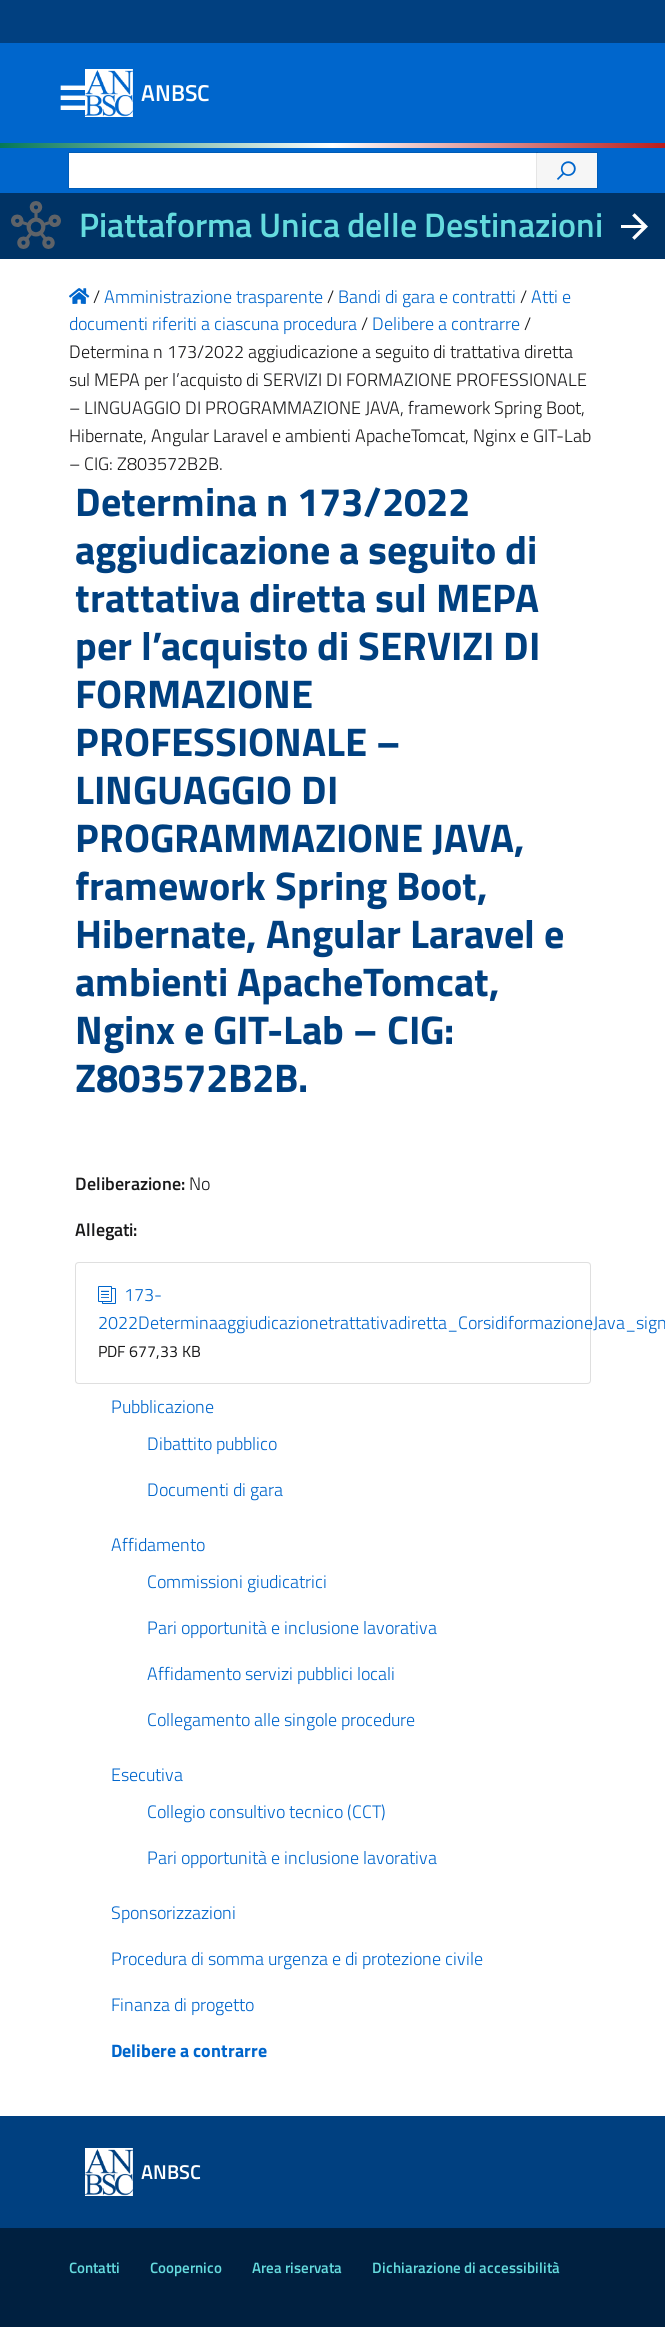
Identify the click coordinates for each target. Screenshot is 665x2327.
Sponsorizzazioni (173, 1912)
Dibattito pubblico (212, 1443)
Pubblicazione (162, 1406)
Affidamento (158, 1544)
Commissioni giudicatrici (237, 1581)
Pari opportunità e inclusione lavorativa (292, 1627)
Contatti (94, 2267)
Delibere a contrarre (189, 2050)
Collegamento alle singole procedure (281, 1719)
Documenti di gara (215, 1489)
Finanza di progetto (182, 2004)
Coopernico (186, 2267)
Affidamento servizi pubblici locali (271, 1673)
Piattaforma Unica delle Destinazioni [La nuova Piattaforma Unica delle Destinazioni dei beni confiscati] (341, 224)
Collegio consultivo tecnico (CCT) (266, 1811)
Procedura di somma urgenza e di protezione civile (297, 1958)
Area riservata (297, 2267)
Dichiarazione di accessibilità (466, 2267)
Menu (73, 99)
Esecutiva (147, 1774)
